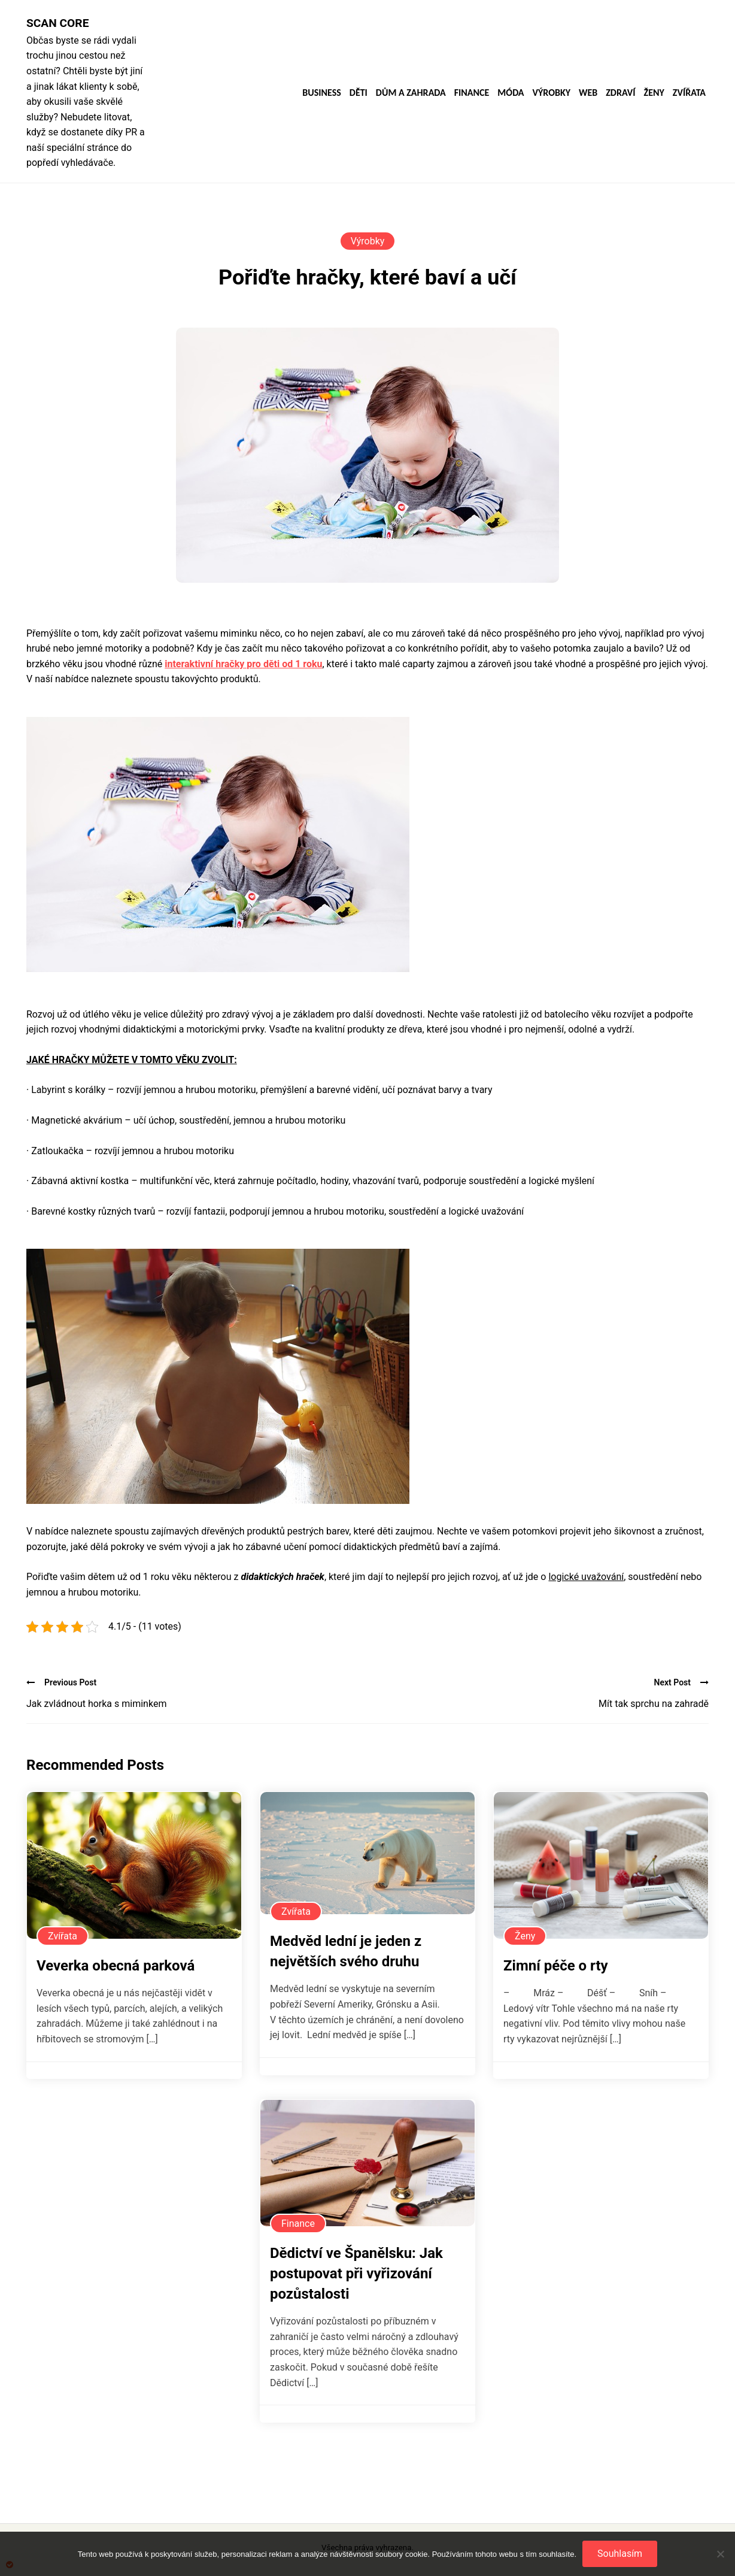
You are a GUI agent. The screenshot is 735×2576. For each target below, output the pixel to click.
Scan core (57, 23)
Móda (510, 93)
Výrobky (551, 93)
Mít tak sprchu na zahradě (654, 1703)
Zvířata (689, 93)
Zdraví (620, 93)
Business (321, 93)
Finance (472, 93)
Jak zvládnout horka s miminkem (96, 1703)
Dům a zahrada (411, 93)
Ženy (654, 93)
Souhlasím (619, 2553)
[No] (720, 2554)
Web (588, 93)
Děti (359, 93)
